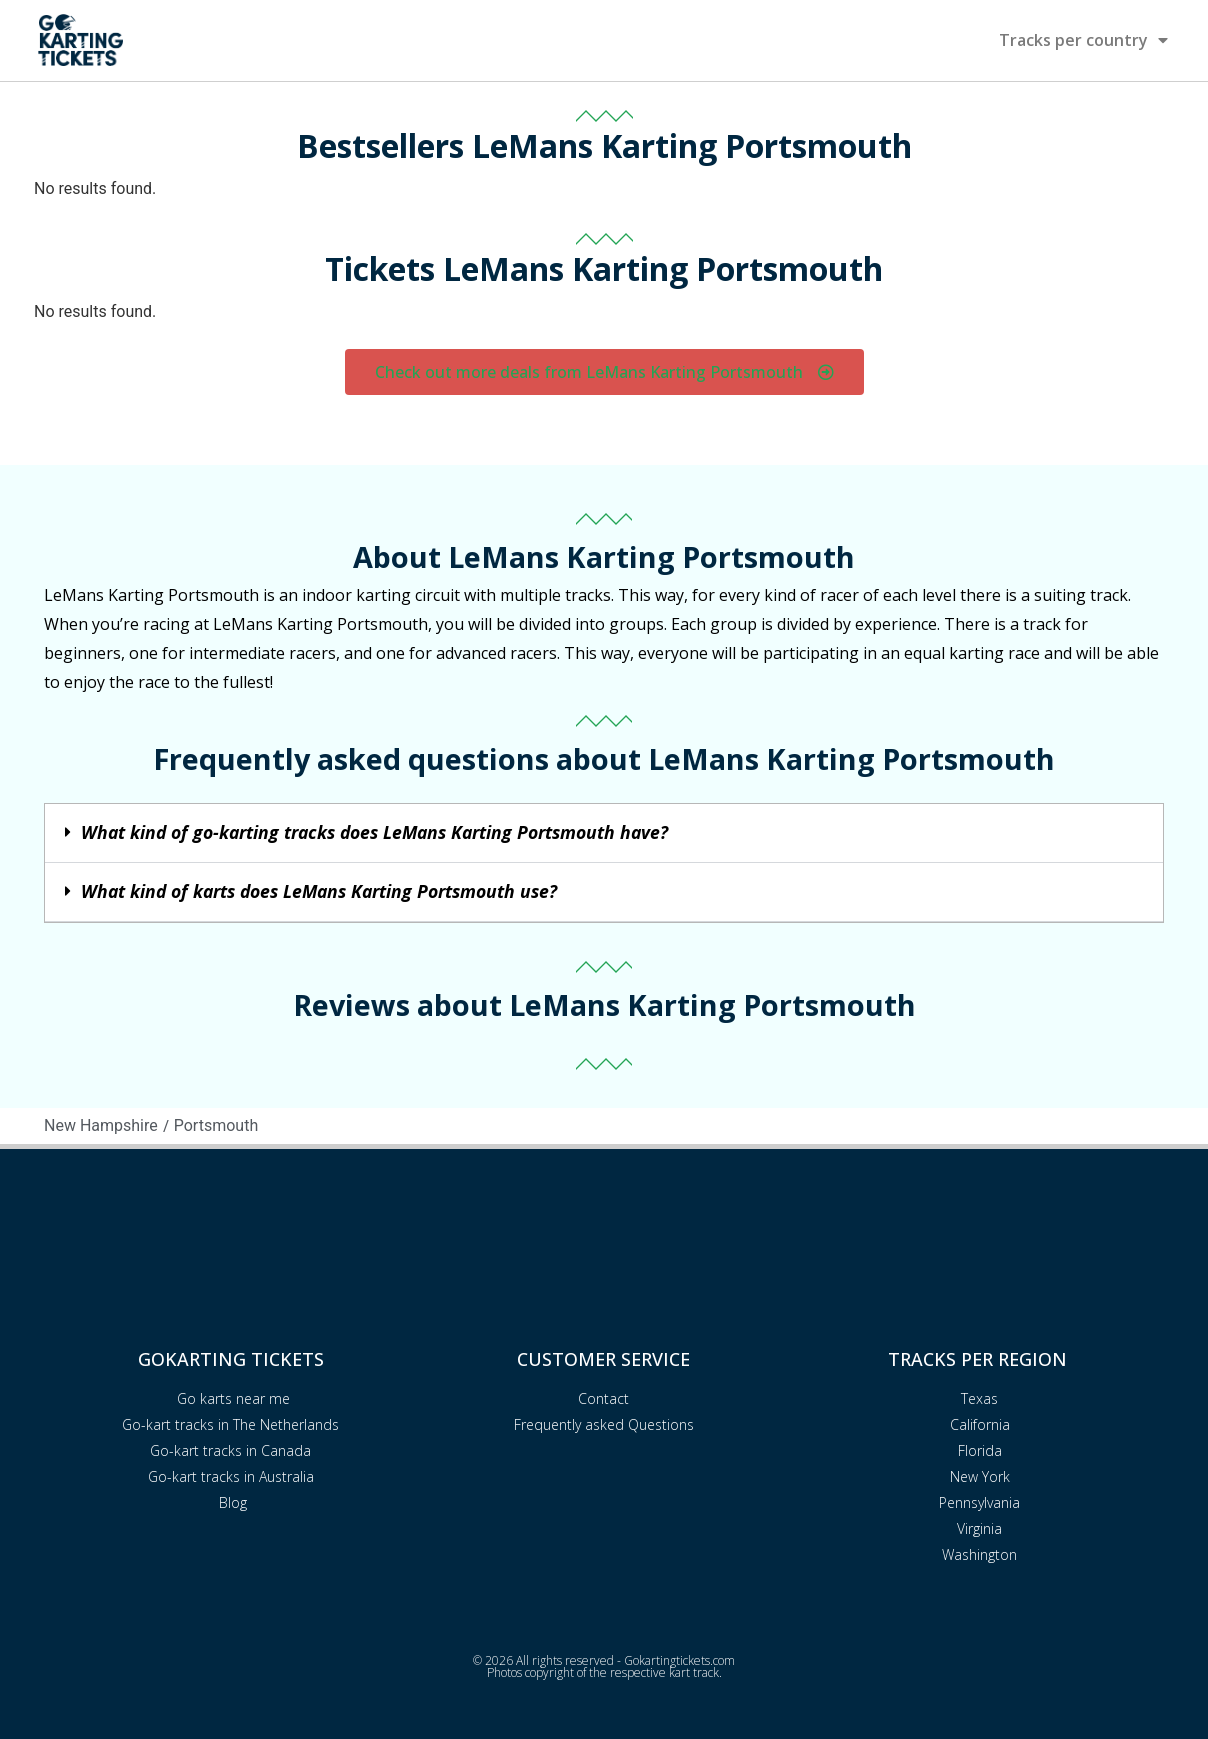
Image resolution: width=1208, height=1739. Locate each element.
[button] (604, 833)
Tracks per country (1083, 40)
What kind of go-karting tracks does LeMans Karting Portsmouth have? (374, 832)
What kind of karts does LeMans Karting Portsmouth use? (319, 891)
